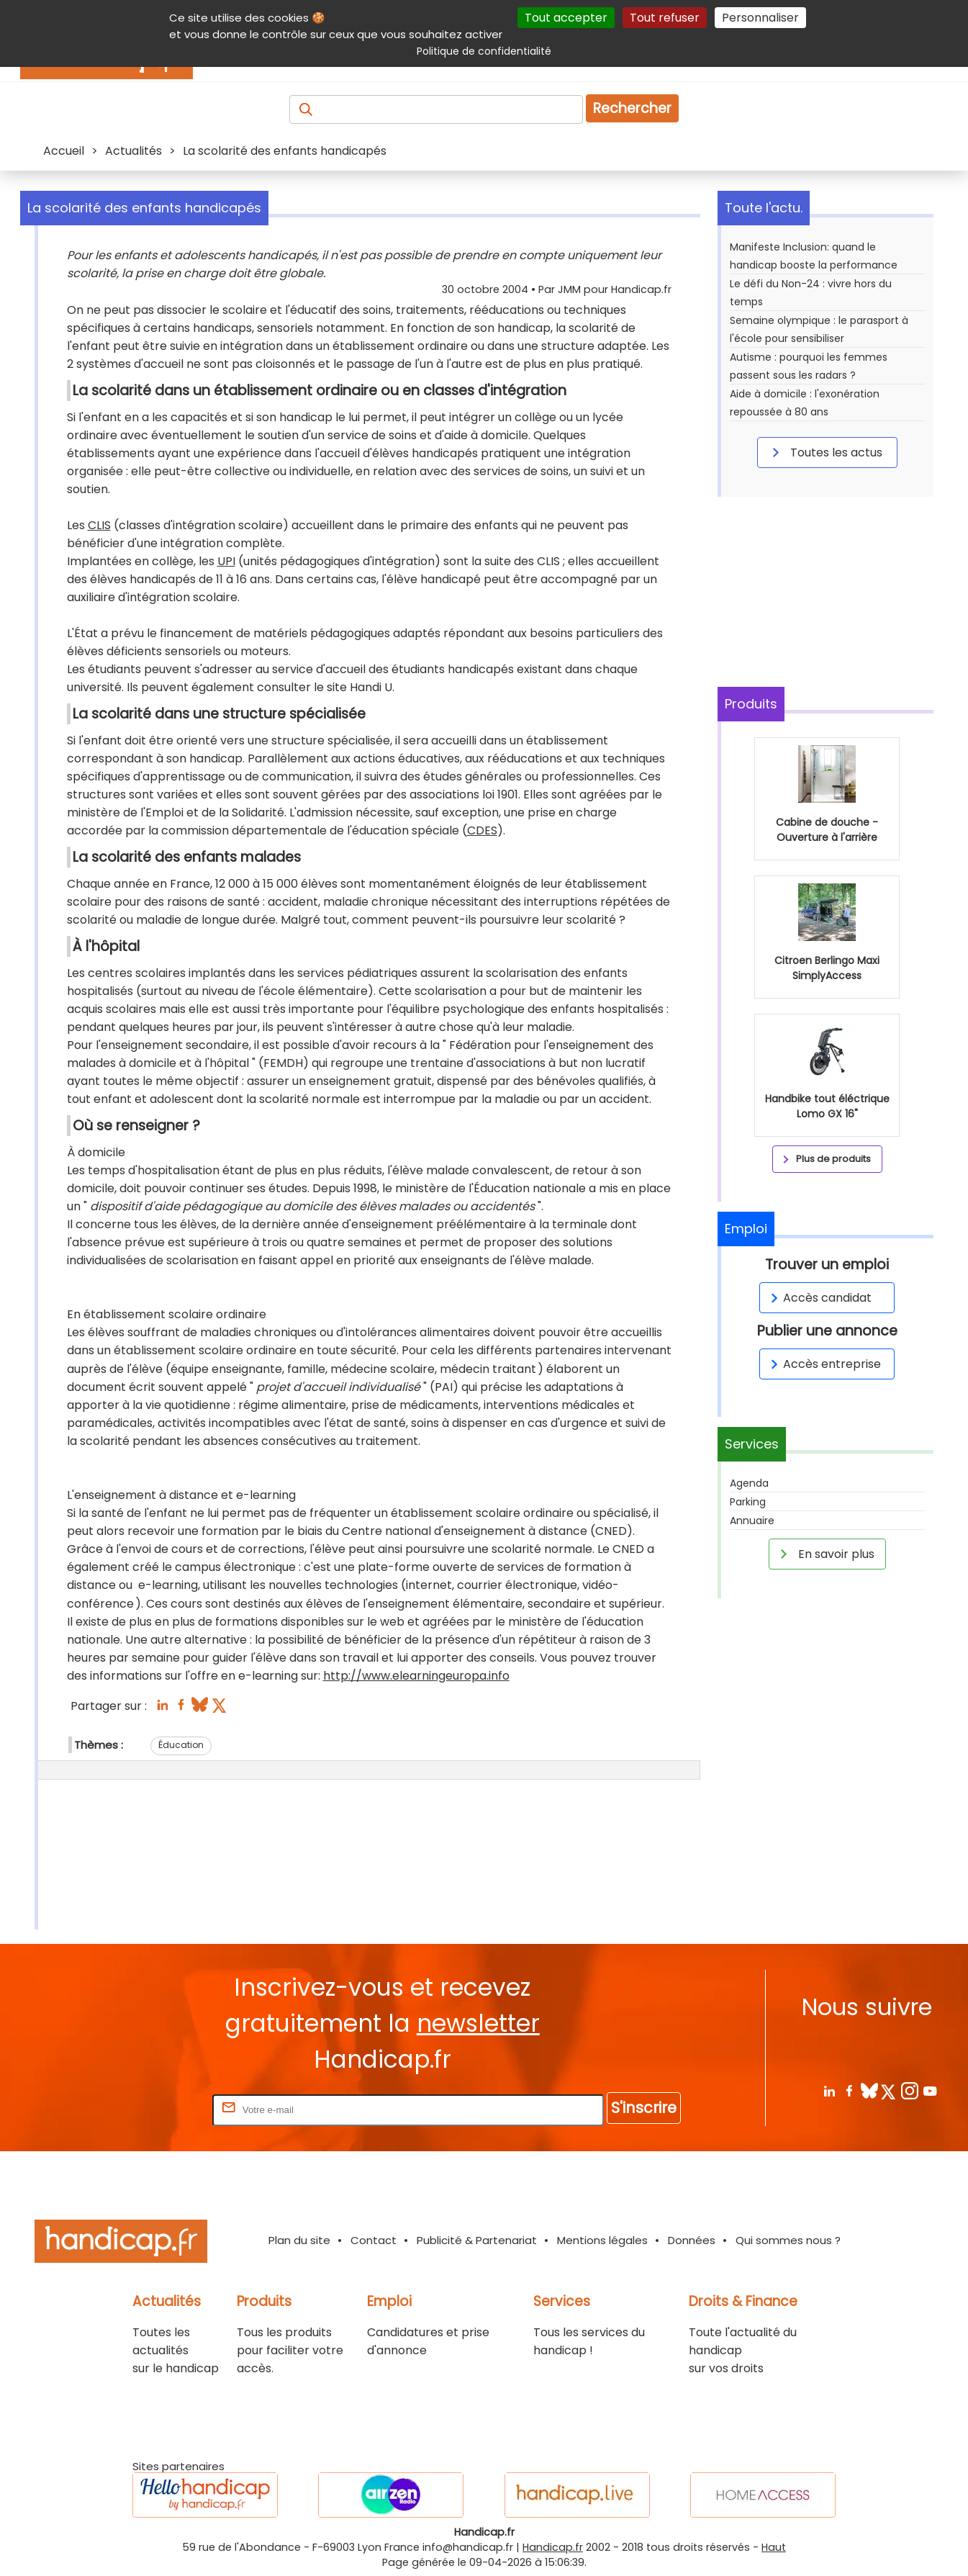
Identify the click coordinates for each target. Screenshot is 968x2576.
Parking (748, 1502)
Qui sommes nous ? (788, 2240)
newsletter (478, 2023)
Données (691, 2240)
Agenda (749, 1483)
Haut (773, 2547)
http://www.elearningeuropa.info (416, 1675)
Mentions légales (602, 2240)
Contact (373, 2240)
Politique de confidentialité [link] (484, 51)
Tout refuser (665, 17)
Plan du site (299, 2240)
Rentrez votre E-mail (151, 2109)
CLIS (99, 525)
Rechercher (632, 108)
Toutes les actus (824, 452)
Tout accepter (566, 17)
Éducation (181, 1745)
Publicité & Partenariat (477, 2240)
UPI (226, 561)
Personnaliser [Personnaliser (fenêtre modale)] (760, 17)
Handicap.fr (553, 2547)
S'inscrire (644, 2107)
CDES (482, 830)
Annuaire (752, 1520)
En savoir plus (824, 1553)
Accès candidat (819, 1298)
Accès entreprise (823, 1364)
